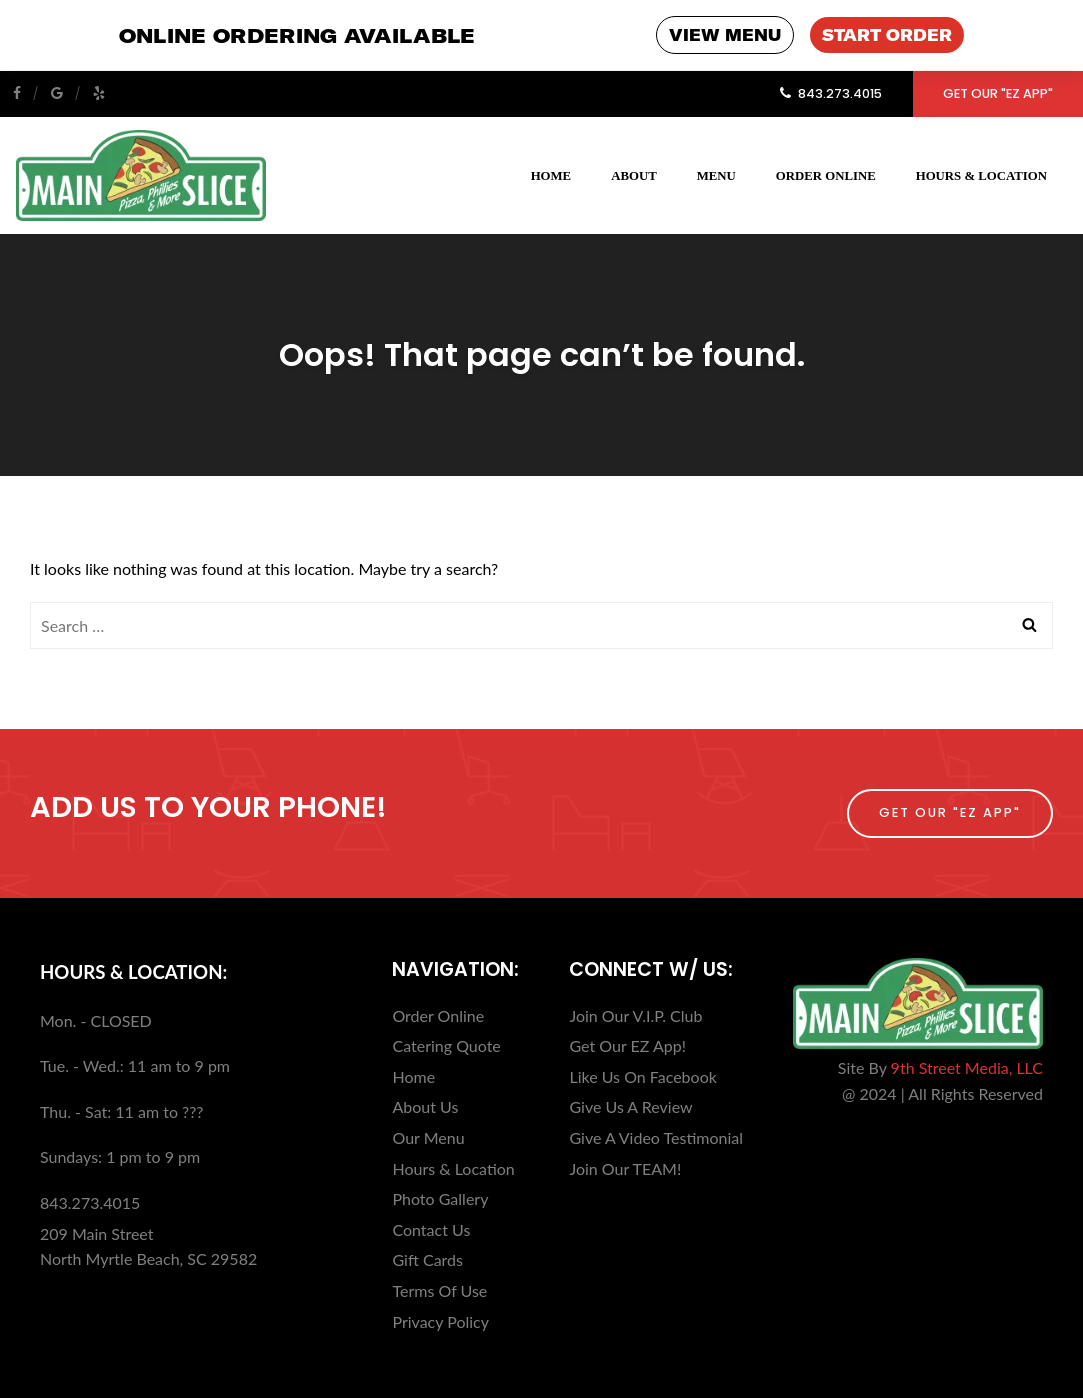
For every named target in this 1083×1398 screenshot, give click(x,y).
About (634, 175)
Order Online (826, 175)
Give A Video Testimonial (656, 1136)
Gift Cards (427, 1258)
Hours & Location (981, 175)
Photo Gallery (440, 1197)
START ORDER (887, 35)
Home (551, 175)
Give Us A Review (630, 1105)
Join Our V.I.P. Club (635, 1014)
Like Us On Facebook (642, 1075)
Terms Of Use (439, 1289)
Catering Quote (446, 1044)
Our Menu (428, 1136)
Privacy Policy (440, 1320)
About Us (425, 1105)
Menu (716, 175)
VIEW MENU (725, 35)
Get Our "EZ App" (998, 92)
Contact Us (431, 1228)
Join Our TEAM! (625, 1167)
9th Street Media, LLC (967, 1066)
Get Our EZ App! (627, 1044)
